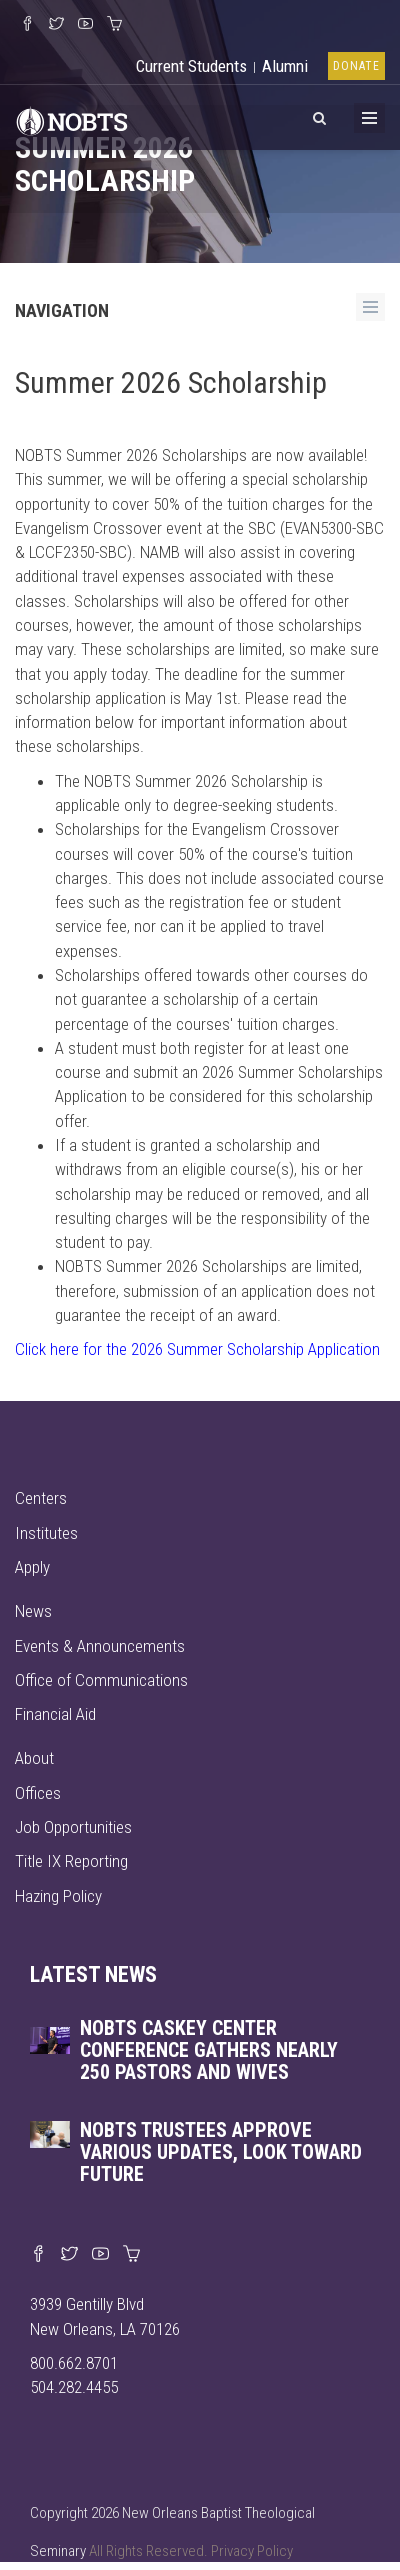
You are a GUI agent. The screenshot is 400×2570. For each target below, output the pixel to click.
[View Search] (319, 115)
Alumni (285, 66)
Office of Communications (101, 1680)
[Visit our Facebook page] (38, 2255)
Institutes (46, 1533)
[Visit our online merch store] (114, 25)
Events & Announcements (100, 1646)
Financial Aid (55, 1714)
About (34, 1758)
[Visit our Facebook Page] (27, 25)
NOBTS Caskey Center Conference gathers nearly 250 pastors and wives (209, 2050)
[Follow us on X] (56, 25)
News (33, 1611)
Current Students (191, 66)
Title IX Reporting (71, 1861)
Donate (356, 66)
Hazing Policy (58, 1896)
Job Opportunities (73, 1827)
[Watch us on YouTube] (85, 25)
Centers (41, 1498)
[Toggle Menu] (369, 118)
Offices (38, 1793)
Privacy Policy (252, 2551)
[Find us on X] (69, 2255)
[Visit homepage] (72, 119)
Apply (32, 1567)
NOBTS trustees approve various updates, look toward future (221, 2152)
